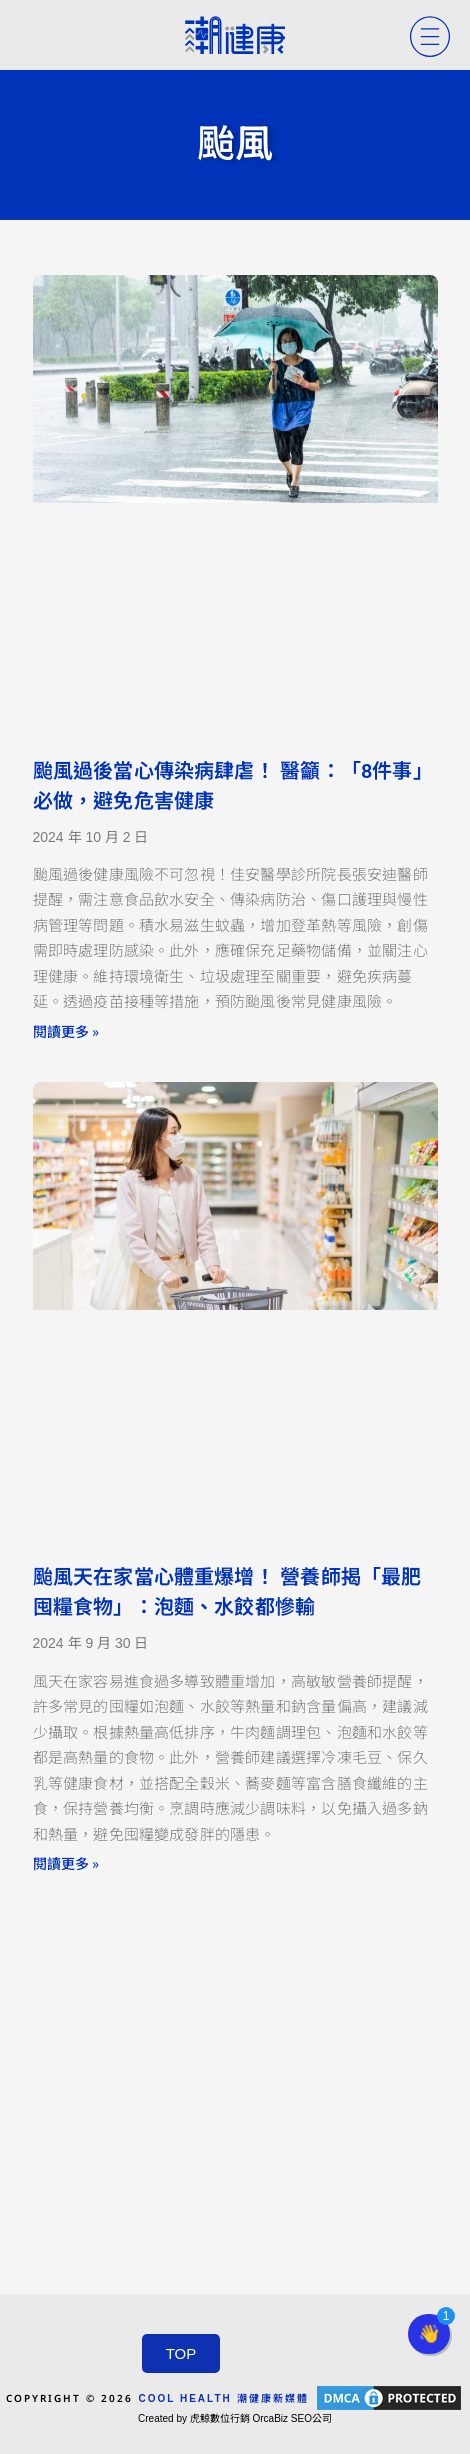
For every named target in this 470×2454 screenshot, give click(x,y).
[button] (429, 2334)
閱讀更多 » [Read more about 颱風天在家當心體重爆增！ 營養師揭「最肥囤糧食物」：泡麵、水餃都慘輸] (66, 1863)
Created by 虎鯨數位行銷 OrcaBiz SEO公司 (235, 2418)
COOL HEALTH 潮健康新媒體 (223, 2398)
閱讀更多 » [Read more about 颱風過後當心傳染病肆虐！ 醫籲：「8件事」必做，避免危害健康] (66, 1031)
